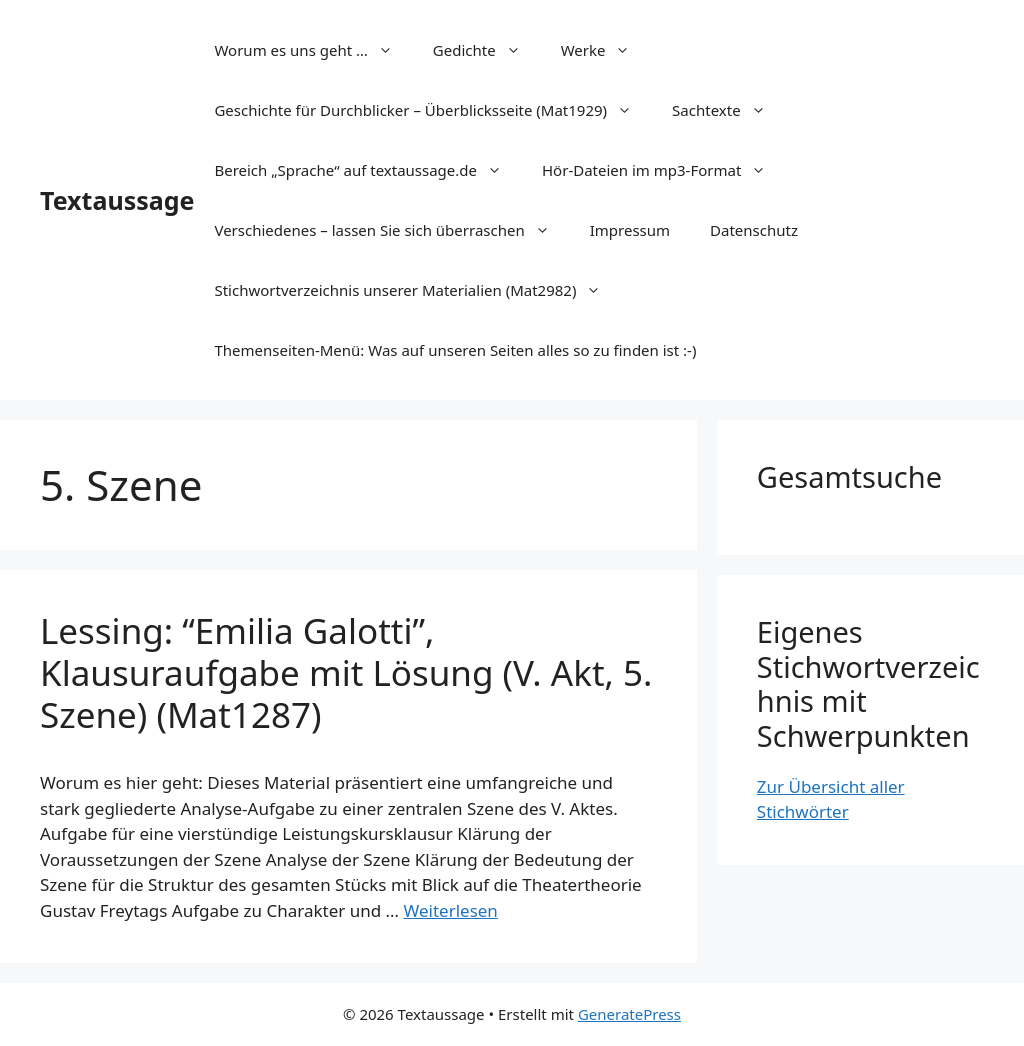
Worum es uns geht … (313, 50)
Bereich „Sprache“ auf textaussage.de (368, 170)
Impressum (630, 230)
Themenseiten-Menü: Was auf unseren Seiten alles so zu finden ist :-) (455, 350)
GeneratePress (629, 1014)
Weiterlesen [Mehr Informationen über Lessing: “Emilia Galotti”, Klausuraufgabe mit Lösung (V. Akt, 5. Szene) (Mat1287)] (450, 910)
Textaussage (117, 200)
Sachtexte (729, 110)
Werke (606, 50)
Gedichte (487, 50)
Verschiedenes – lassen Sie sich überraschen (391, 230)
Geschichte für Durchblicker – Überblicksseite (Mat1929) (433, 110)
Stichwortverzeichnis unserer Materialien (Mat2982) (417, 290)
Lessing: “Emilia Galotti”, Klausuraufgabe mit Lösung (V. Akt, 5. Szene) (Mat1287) (346, 672)
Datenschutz (754, 230)
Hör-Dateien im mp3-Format (664, 170)
